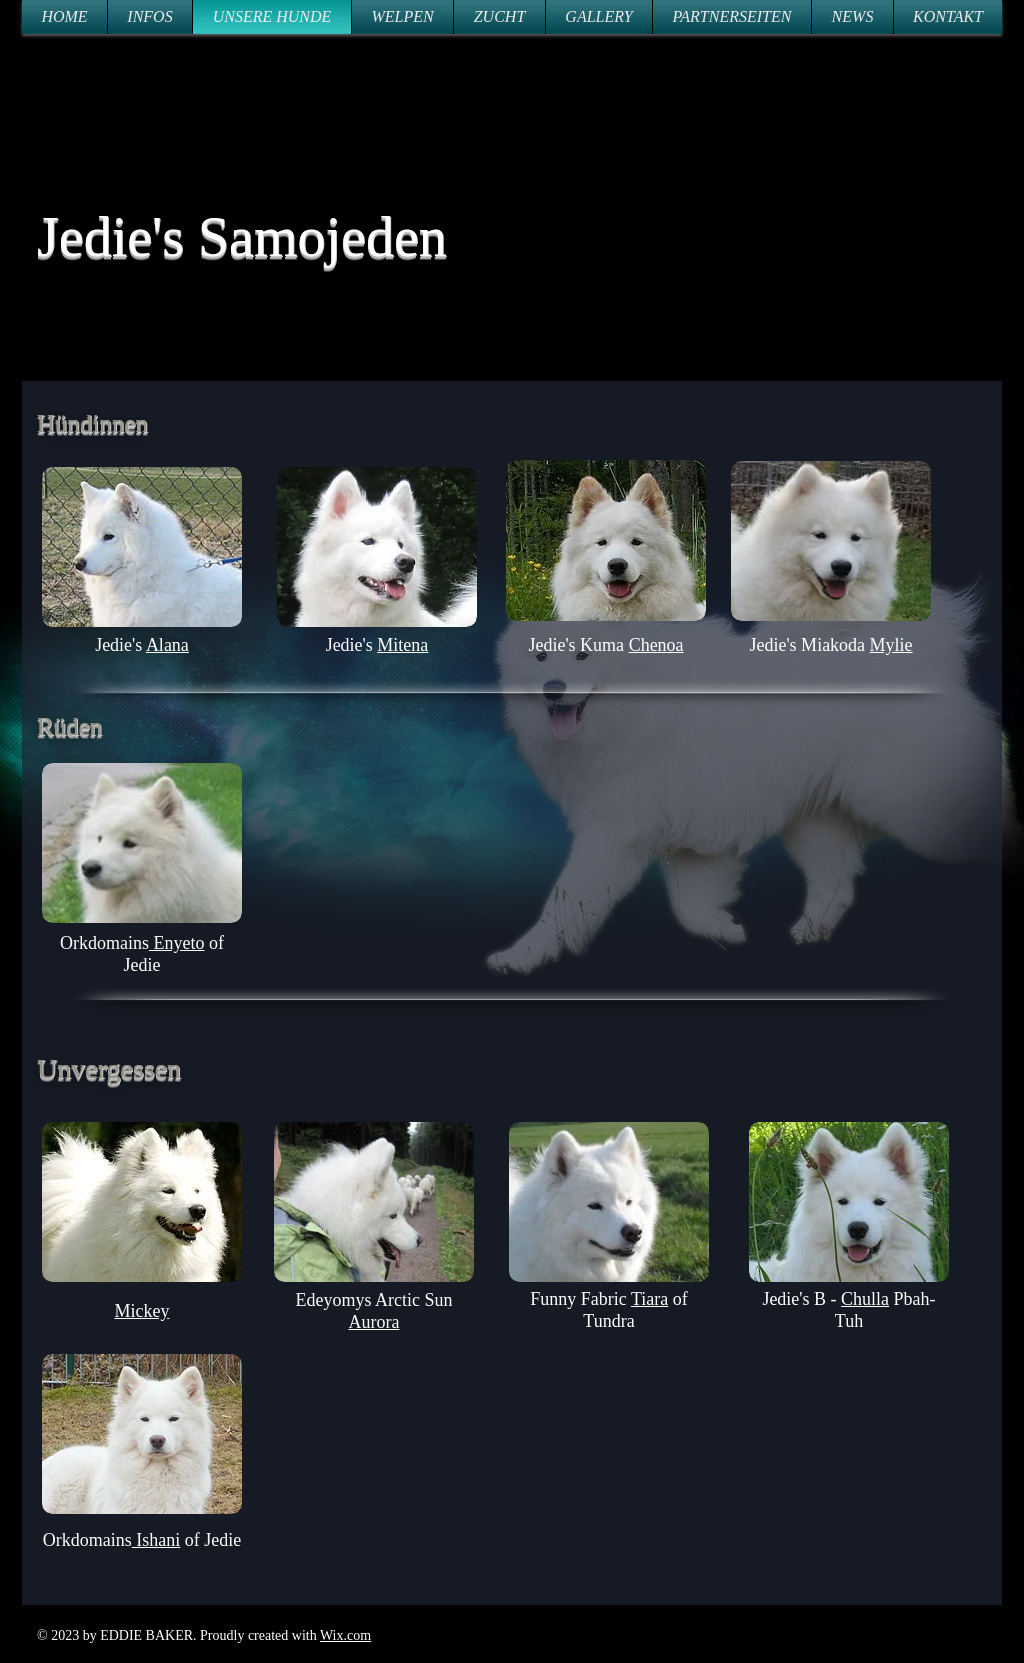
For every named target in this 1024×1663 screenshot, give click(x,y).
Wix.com (345, 1635)
